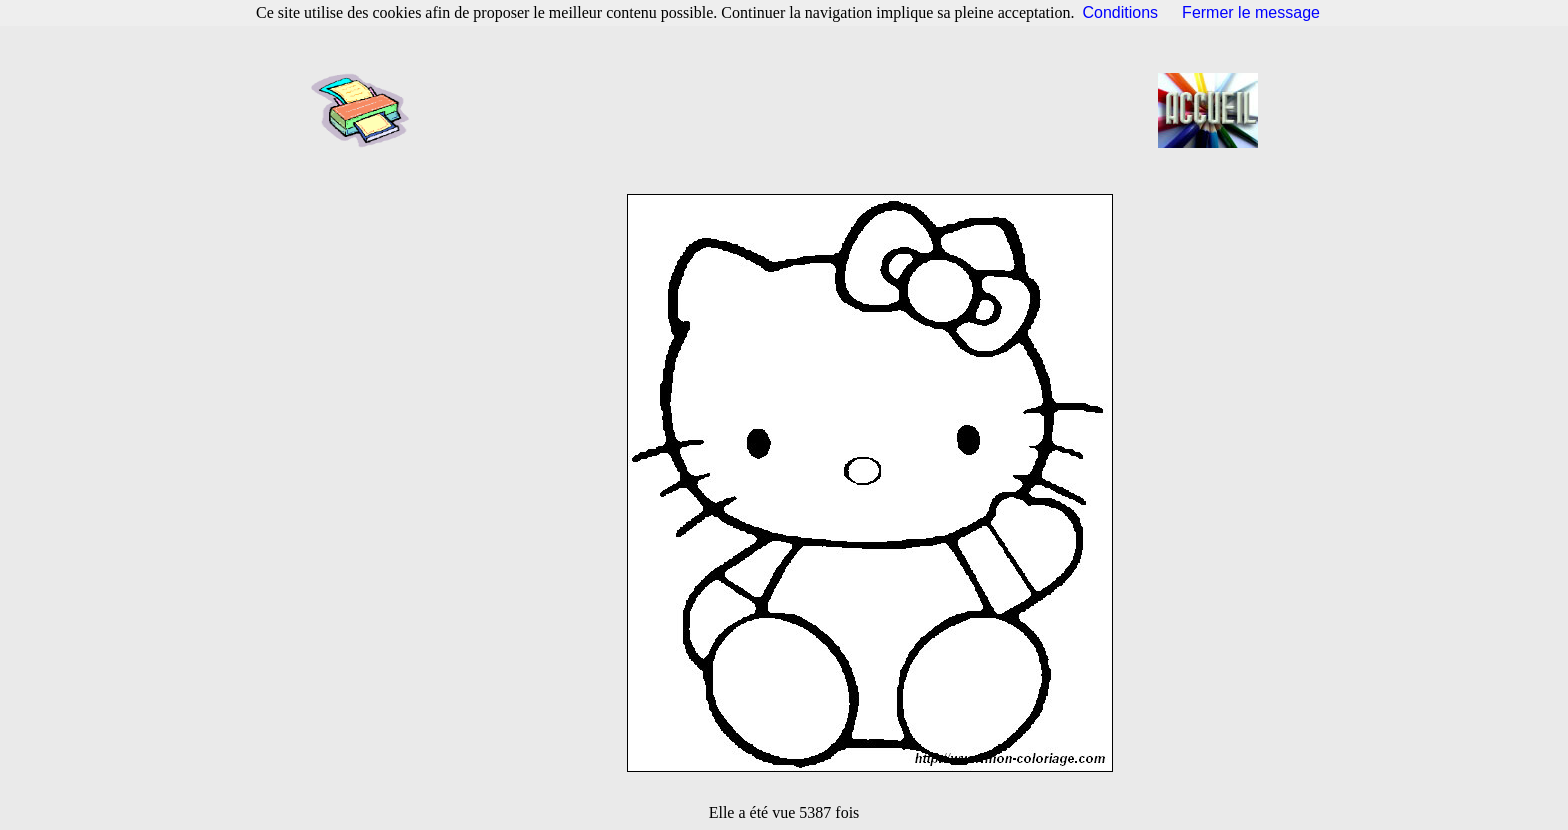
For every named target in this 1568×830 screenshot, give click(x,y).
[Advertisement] (790, 110)
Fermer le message (1251, 12)
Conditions (1121, 12)
